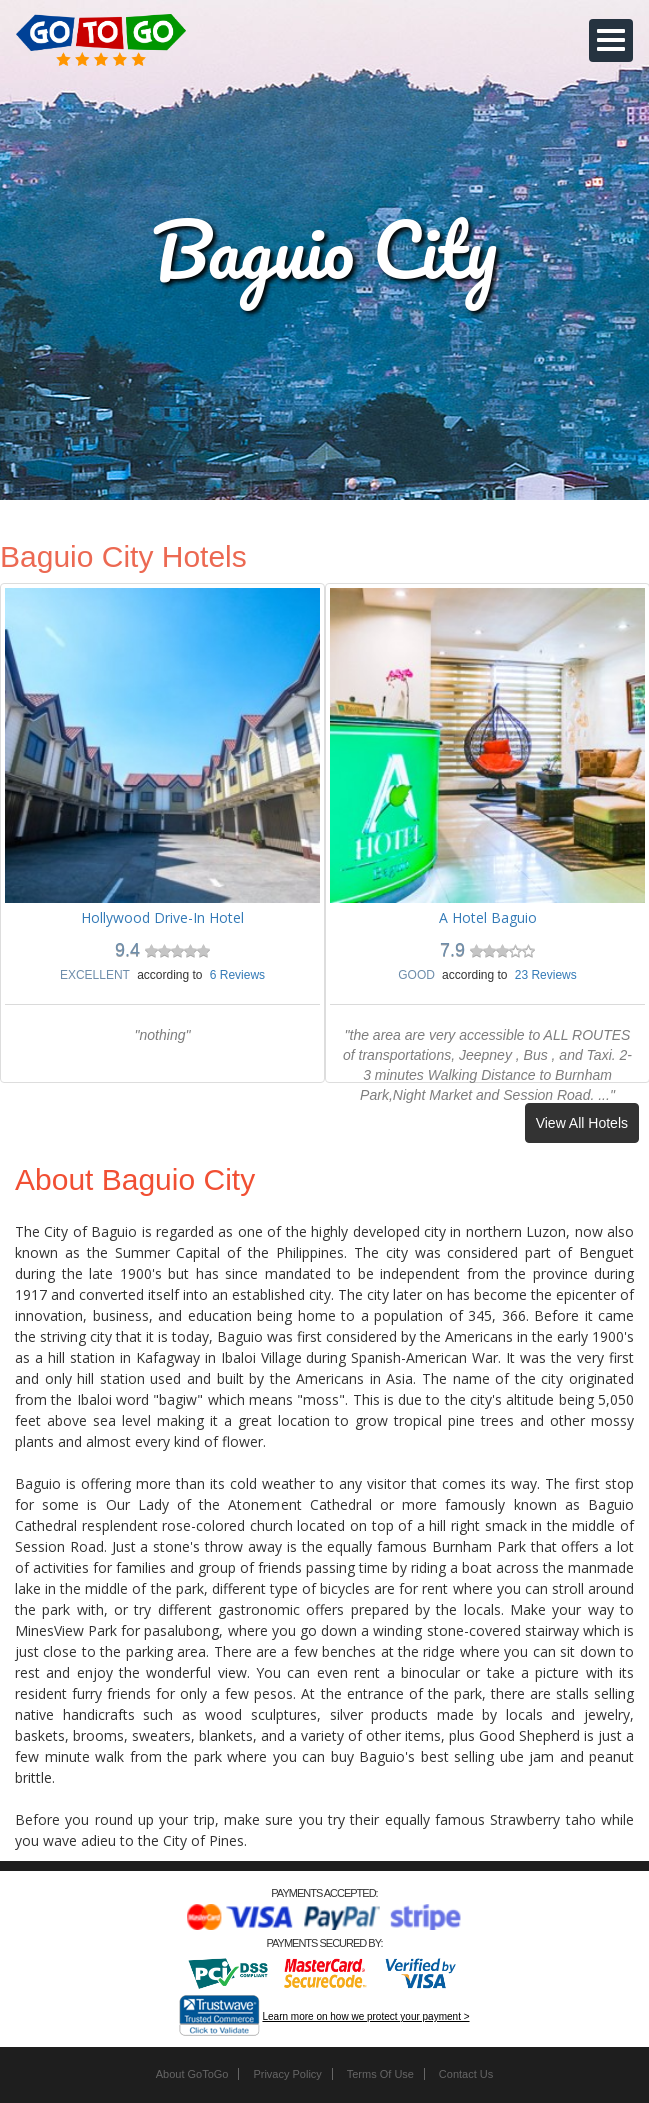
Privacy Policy (287, 2074)
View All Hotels (582, 1123)
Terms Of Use (380, 2074)
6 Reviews (237, 975)
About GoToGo (192, 2074)
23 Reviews (546, 975)
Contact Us (466, 2074)
